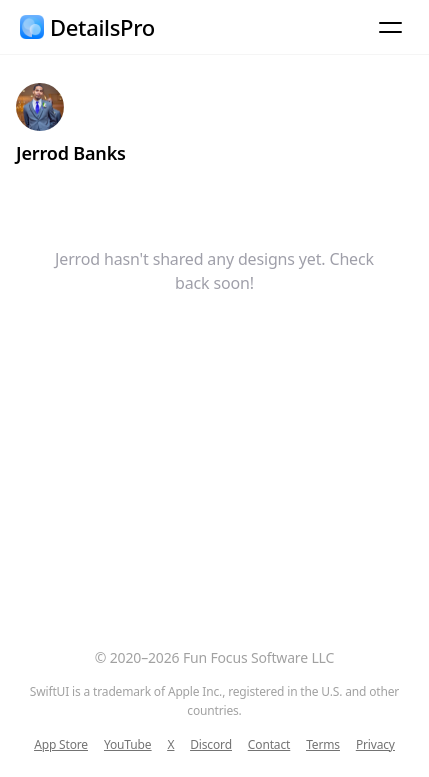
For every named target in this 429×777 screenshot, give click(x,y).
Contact (269, 745)
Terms (323, 745)
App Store (61, 745)
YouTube (127, 745)
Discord (211, 745)
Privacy (375, 745)
